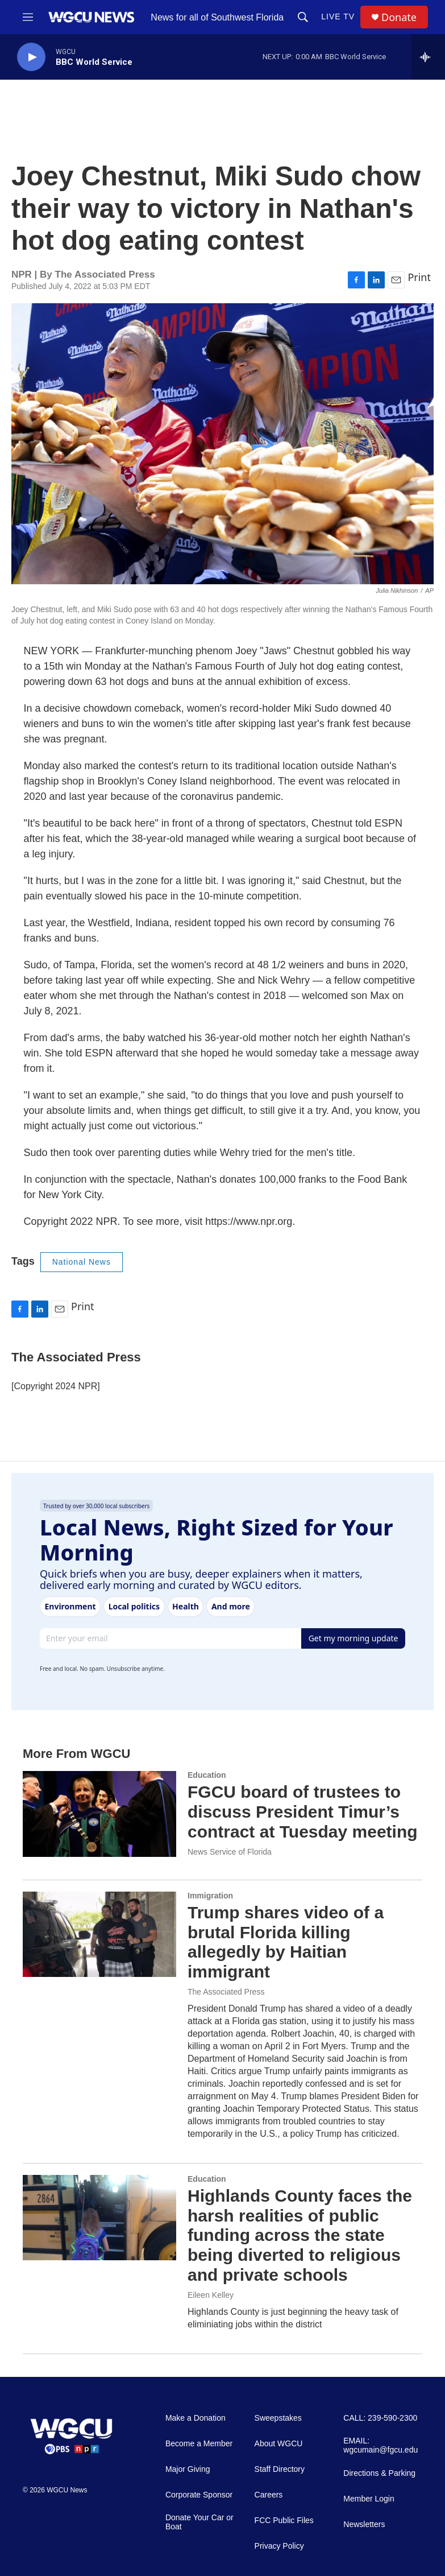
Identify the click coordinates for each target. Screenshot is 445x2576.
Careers (269, 2495)
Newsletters (364, 2524)
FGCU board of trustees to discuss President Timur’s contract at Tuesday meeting (303, 1811)
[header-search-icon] (303, 17)
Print (419, 277)
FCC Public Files (284, 2520)
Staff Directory (280, 2469)
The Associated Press (226, 1991)
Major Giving (187, 2469)
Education (207, 1775)
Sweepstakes (278, 2418)
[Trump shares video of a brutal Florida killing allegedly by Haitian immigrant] (99, 1934)
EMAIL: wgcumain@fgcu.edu (380, 2445)
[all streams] (428, 57)
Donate (399, 17)
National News (81, 1261)
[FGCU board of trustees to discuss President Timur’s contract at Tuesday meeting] (99, 1813)
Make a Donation (195, 2418)
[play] (31, 57)
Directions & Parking (379, 2473)
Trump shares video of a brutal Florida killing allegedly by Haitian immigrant (286, 1942)
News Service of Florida (230, 1851)
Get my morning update (353, 1638)
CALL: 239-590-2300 (380, 2418)
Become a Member (198, 2443)
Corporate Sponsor (198, 2495)
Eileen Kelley (211, 2295)
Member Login (368, 2499)
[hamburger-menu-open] (28, 17)
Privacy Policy (279, 2546)
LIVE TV (338, 16)
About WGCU (279, 2443)
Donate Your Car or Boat (199, 2522)
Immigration (210, 1895)
